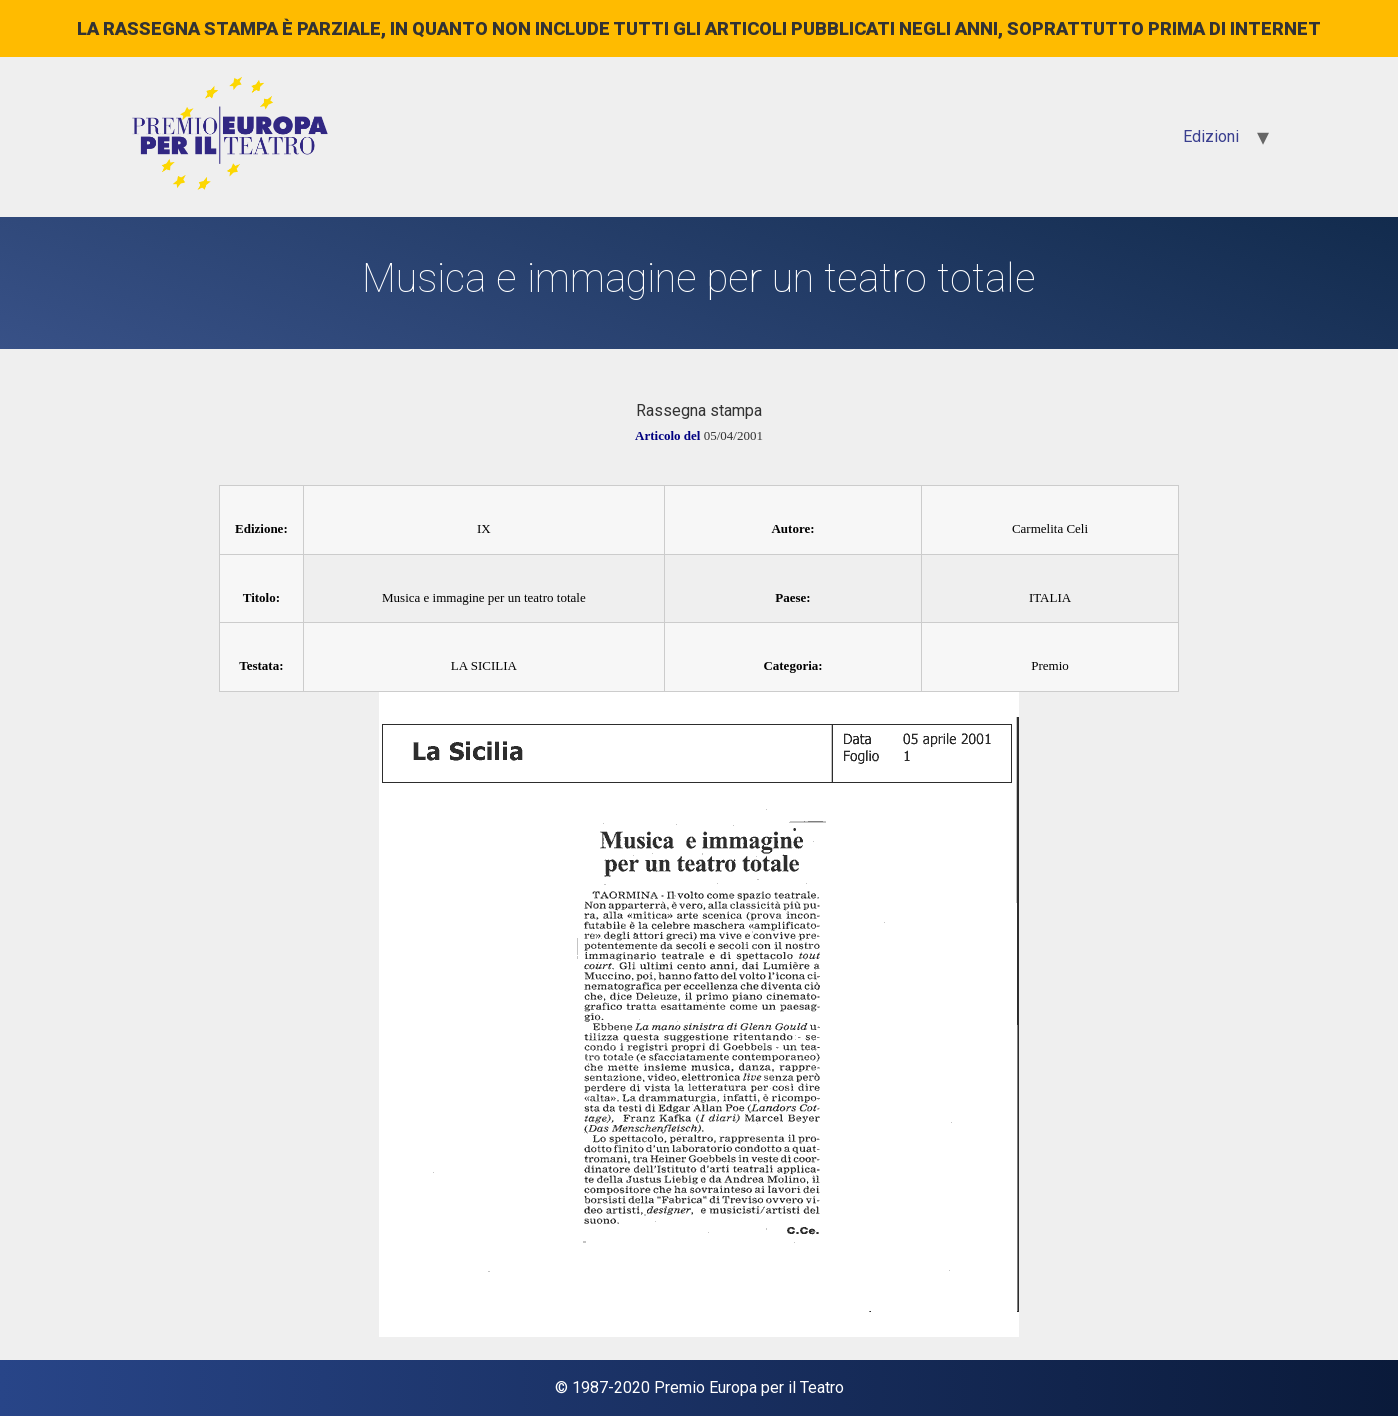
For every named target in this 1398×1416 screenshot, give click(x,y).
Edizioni (1211, 136)
